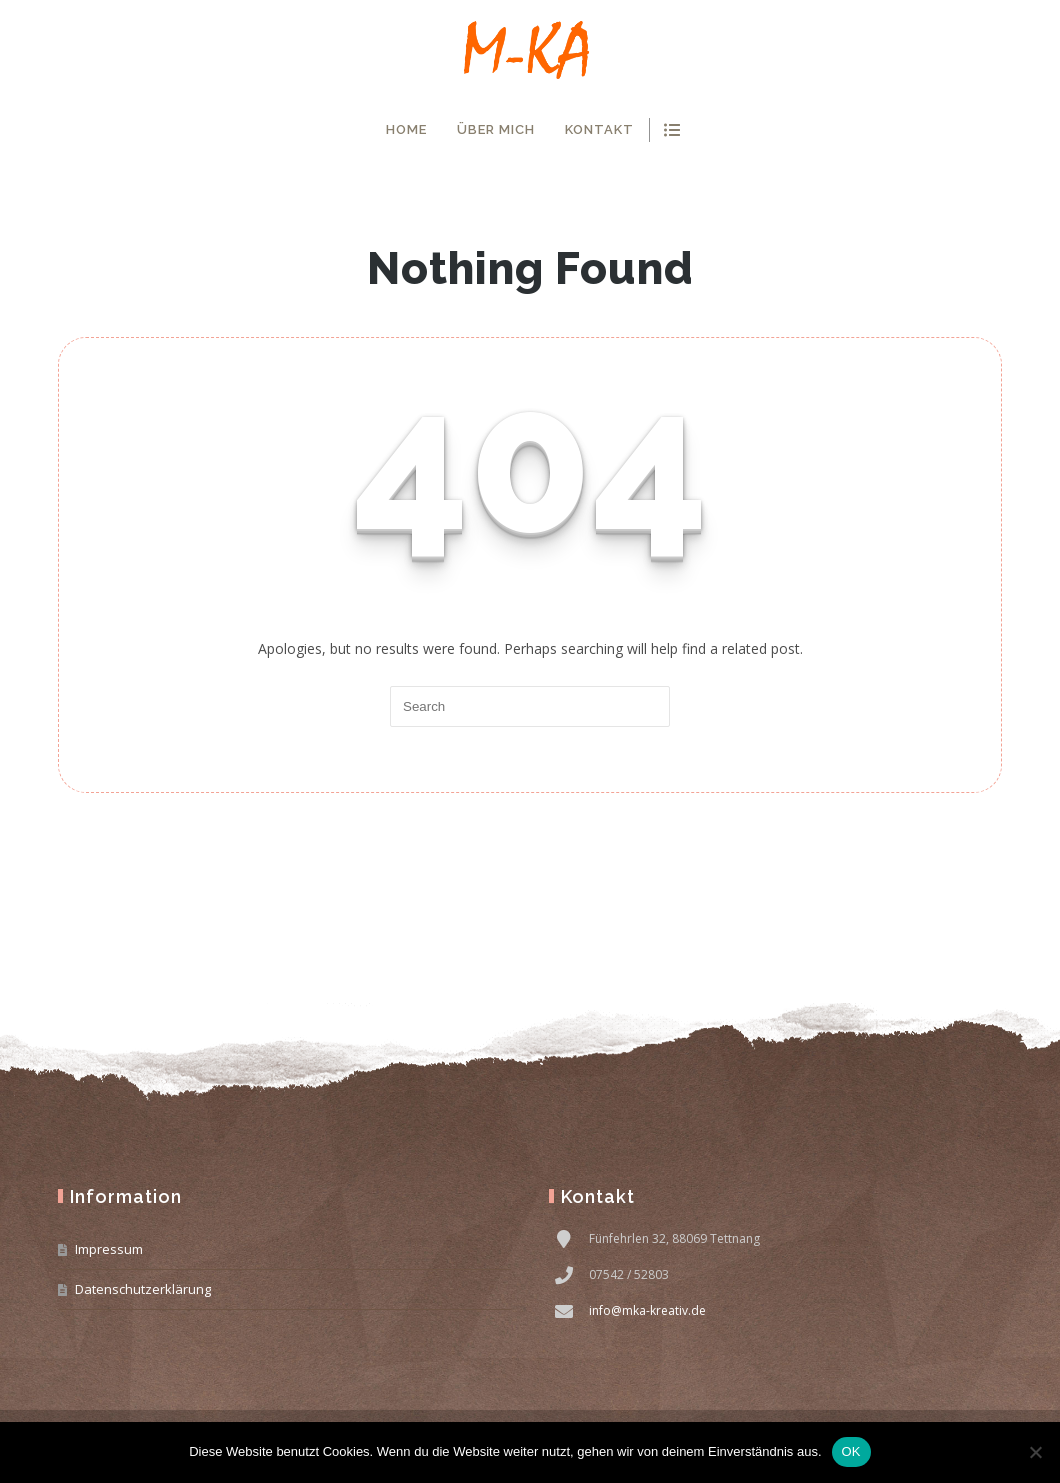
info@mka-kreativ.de (647, 1310)
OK (851, 1451)
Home (406, 129)
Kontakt (599, 129)
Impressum (109, 1249)
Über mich (496, 129)
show (671, 130)
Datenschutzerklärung (143, 1289)
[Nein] (1035, 1452)
